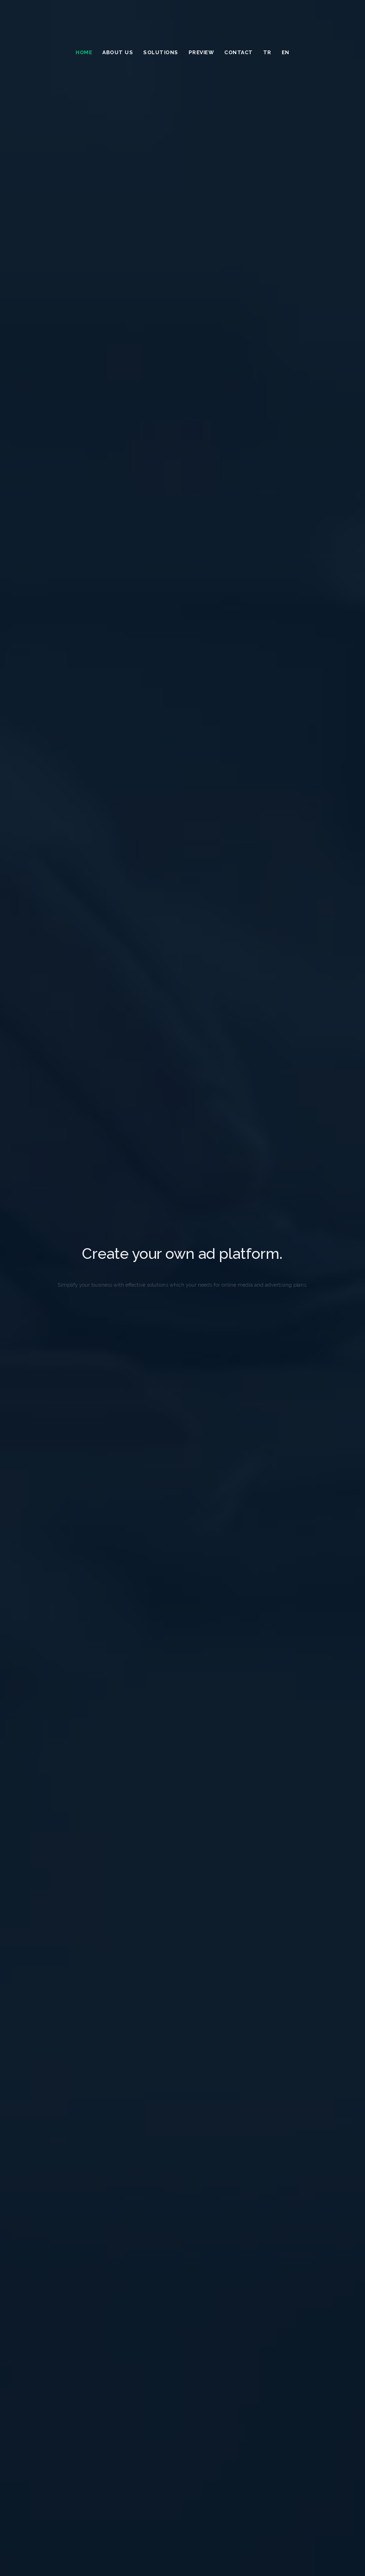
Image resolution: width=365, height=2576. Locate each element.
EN (285, 53)
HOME (84, 53)
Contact (238, 53)
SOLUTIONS (160, 53)
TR (267, 53)
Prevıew (201, 53)
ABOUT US (117, 53)
